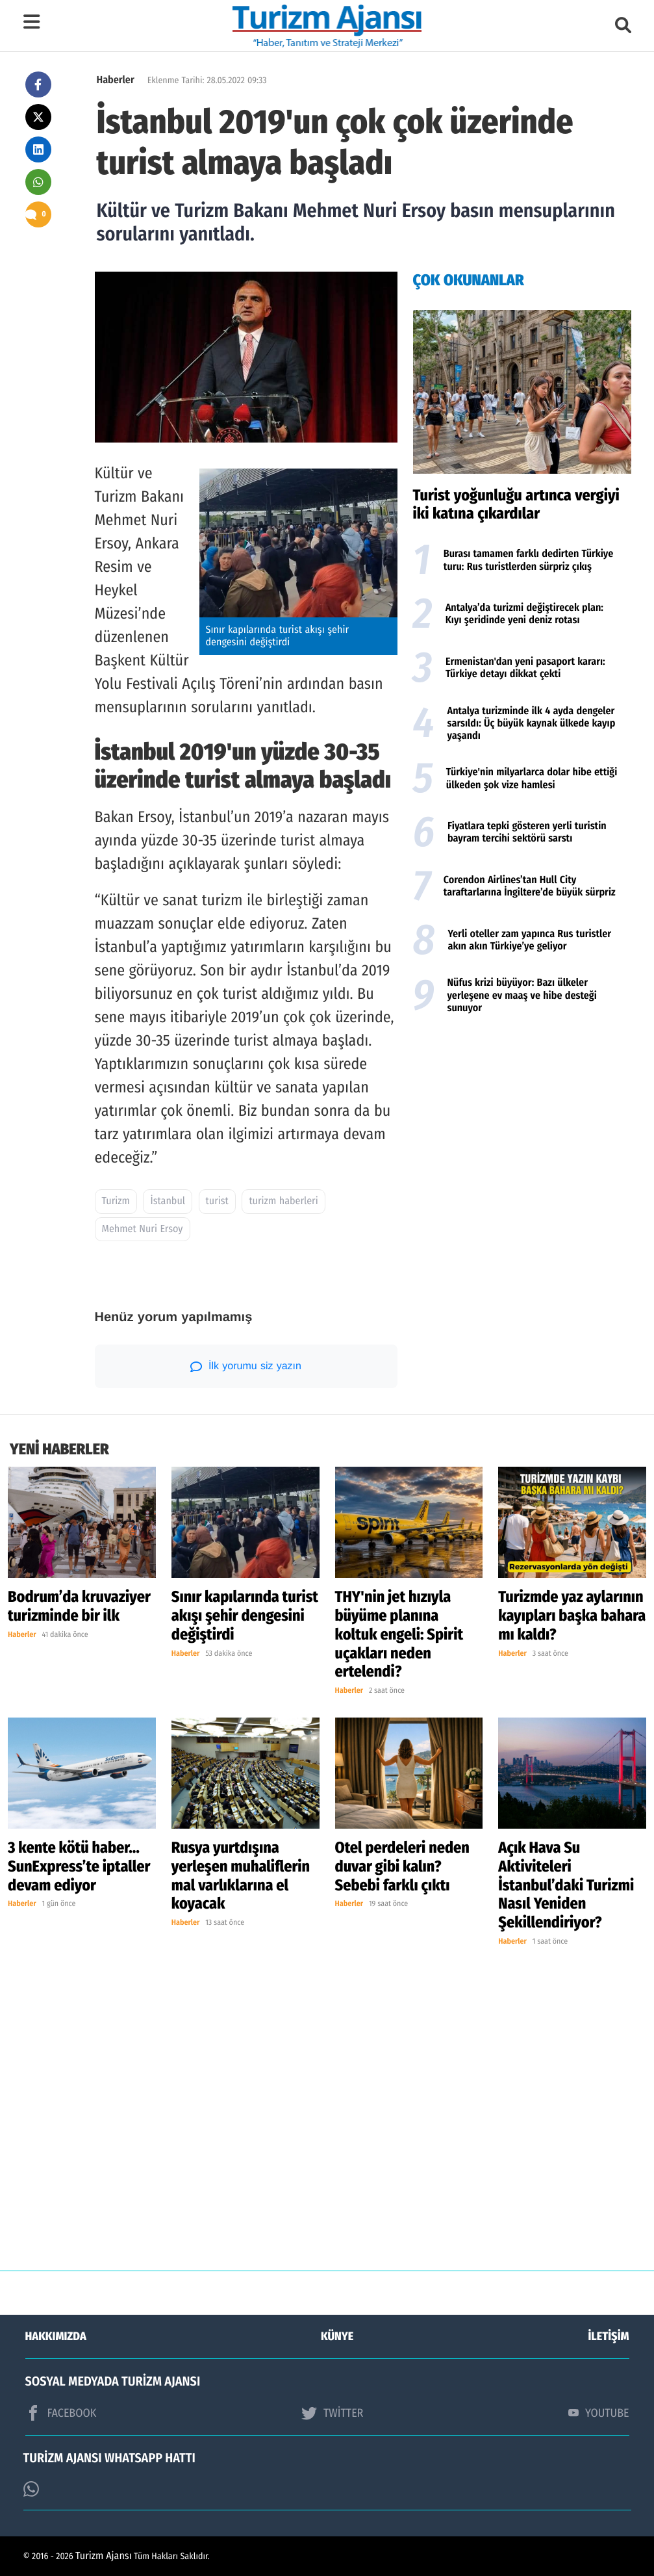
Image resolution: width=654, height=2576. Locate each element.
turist (217, 1201)
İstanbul (167, 1201)
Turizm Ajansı (103, 2556)
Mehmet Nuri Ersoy (142, 1229)
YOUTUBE (598, 2413)
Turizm (116, 1201)
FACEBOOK (61, 2413)
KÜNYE (337, 2336)
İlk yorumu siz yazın (245, 1366)
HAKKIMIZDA (55, 2336)
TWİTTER (332, 2413)
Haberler (115, 80)
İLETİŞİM (608, 2336)
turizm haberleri (283, 1201)
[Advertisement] (522, 1125)
